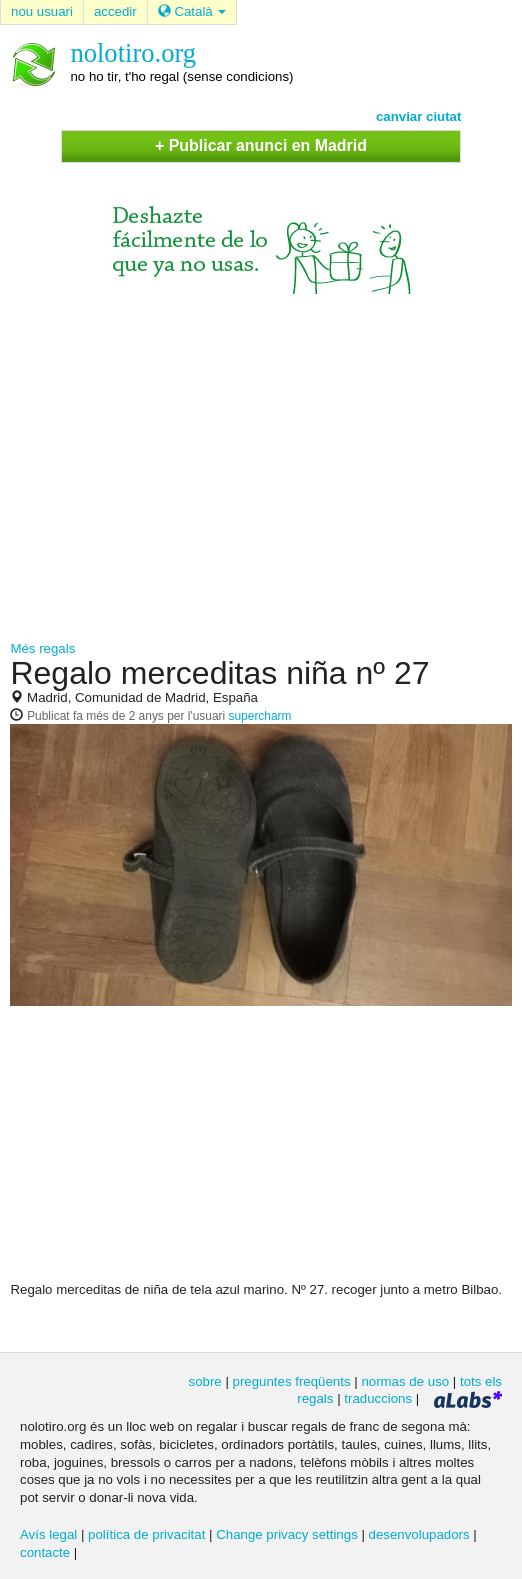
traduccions (378, 1398)
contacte (45, 1552)
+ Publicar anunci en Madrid (261, 145)
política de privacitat (146, 1534)
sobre (205, 1381)
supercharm (260, 716)
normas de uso (405, 1381)
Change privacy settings (287, 1534)
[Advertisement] (261, 464)
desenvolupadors (419, 1534)
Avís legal (48, 1534)
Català (192, 11)
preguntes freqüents (292, 1381)
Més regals (42, 648)
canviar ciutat (419, 116)
